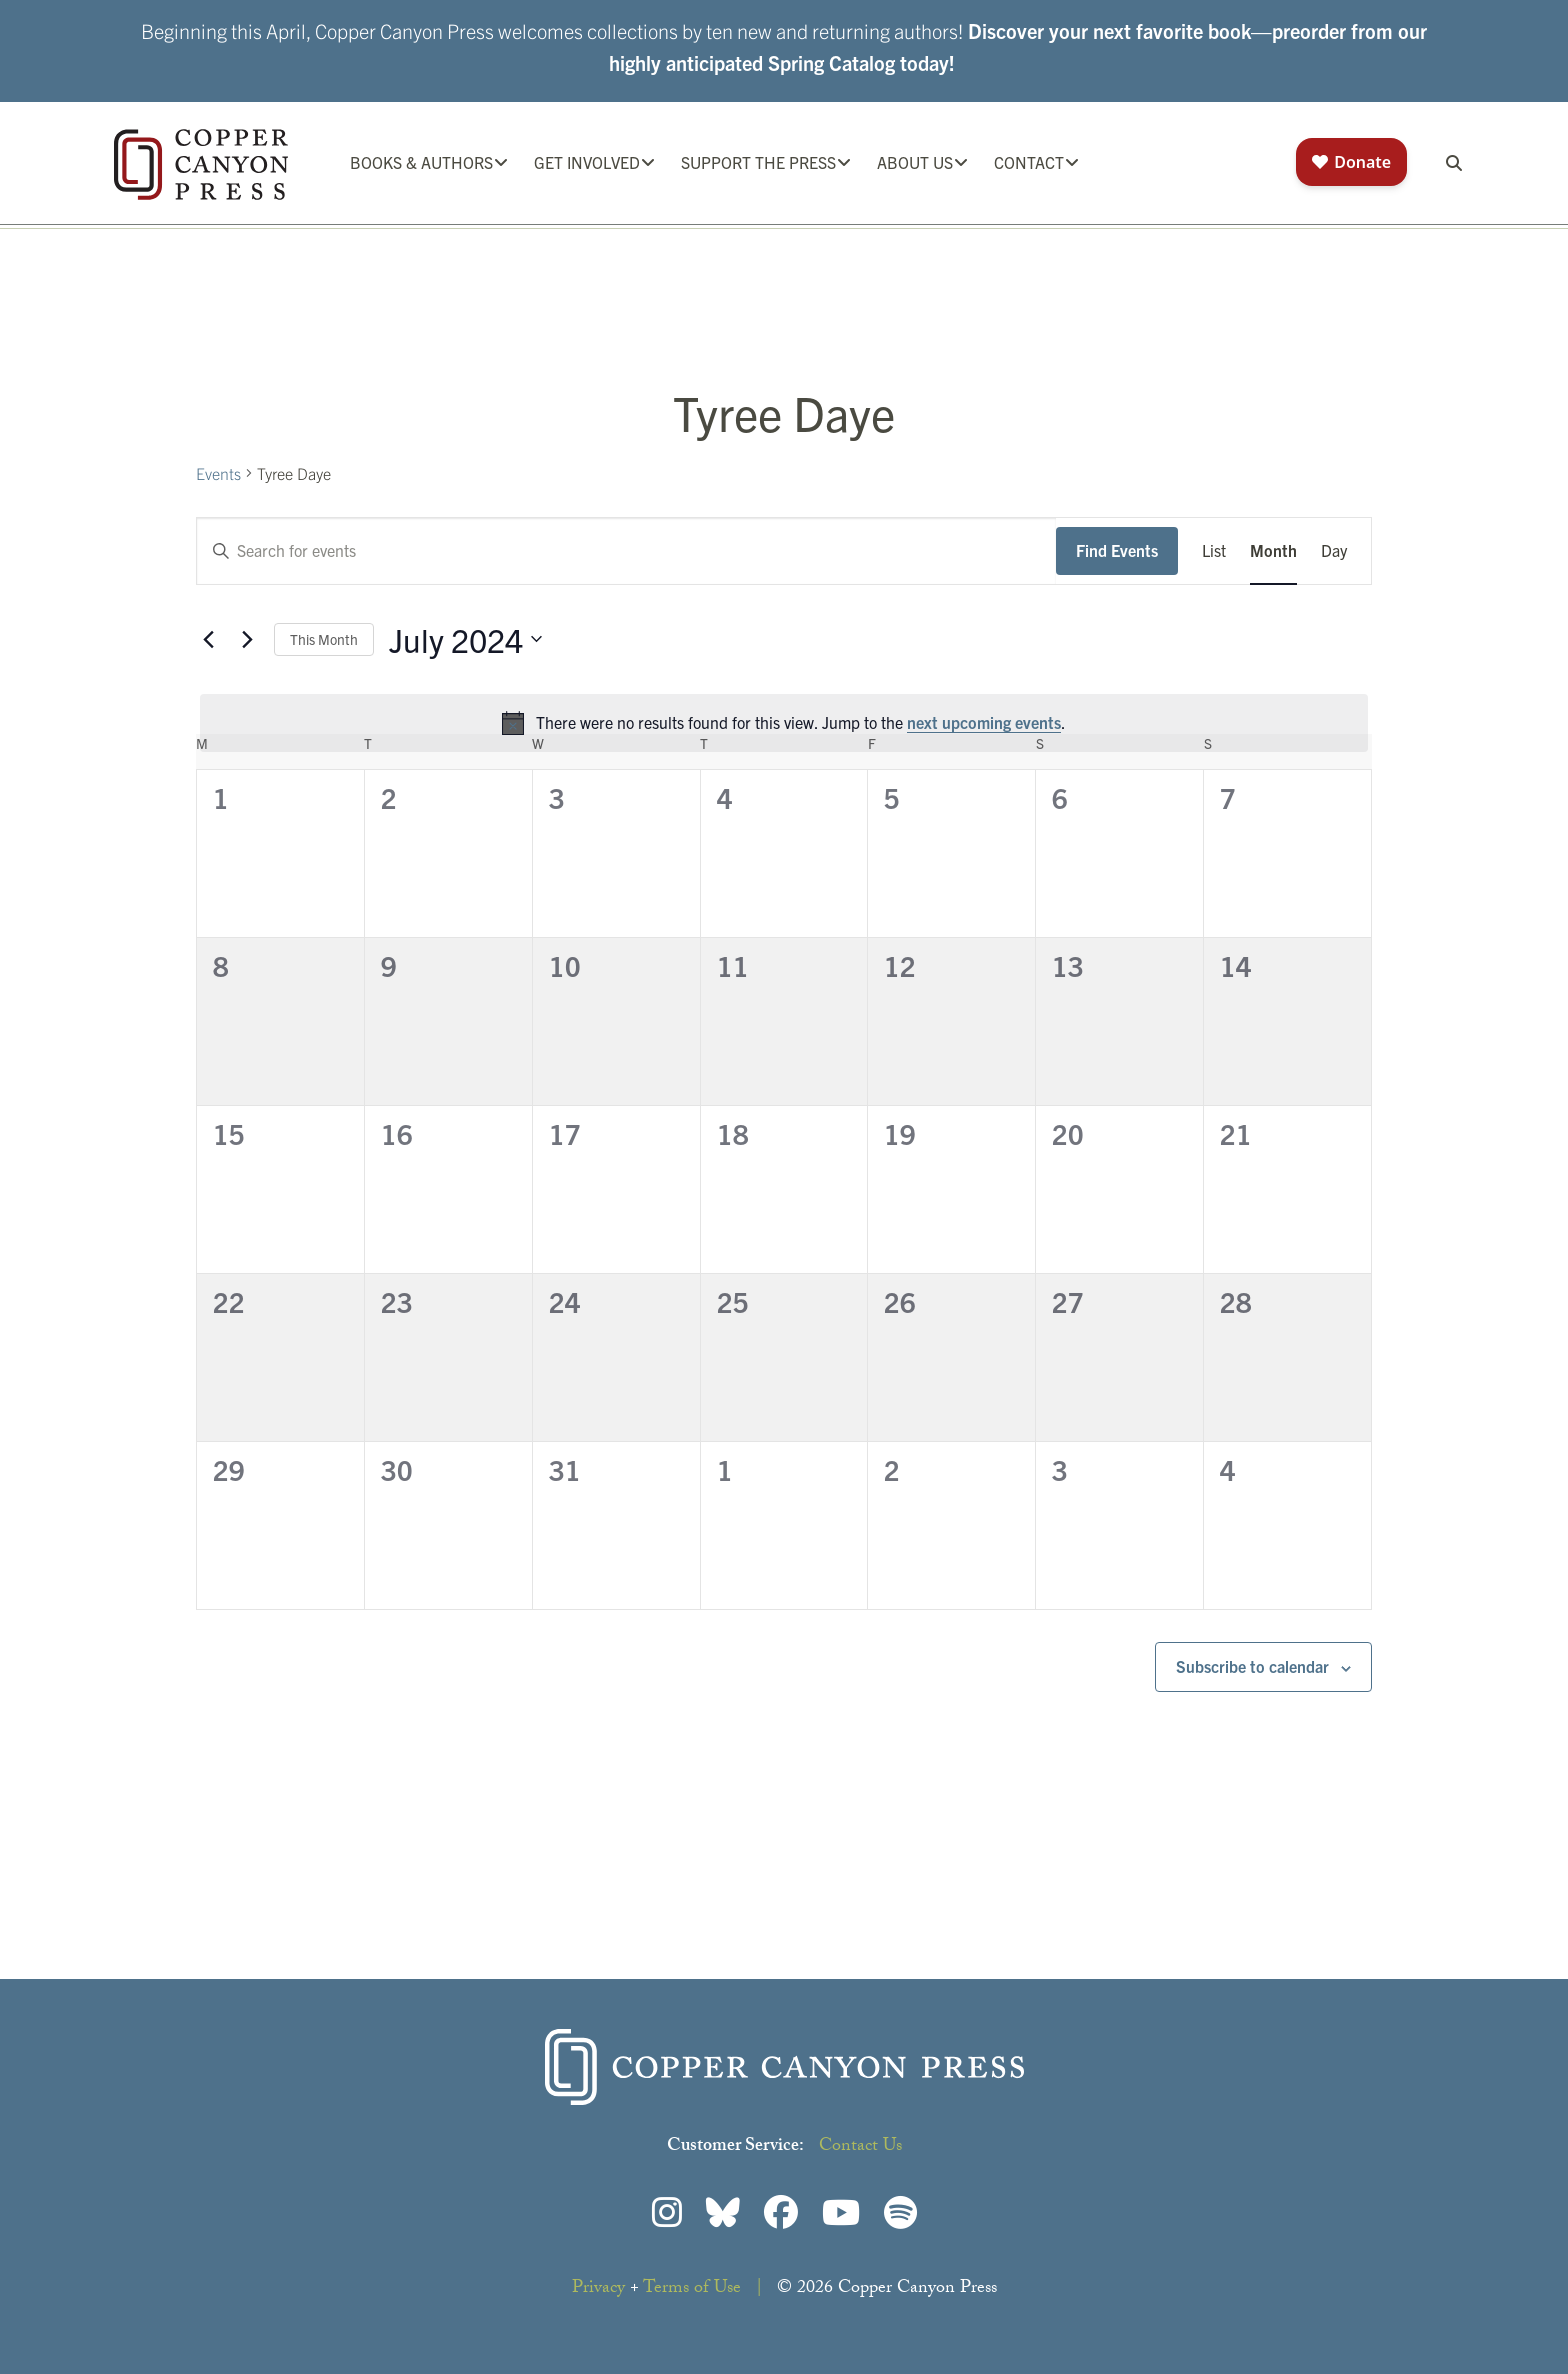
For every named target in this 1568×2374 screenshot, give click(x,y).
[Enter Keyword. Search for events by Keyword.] (626, 551)
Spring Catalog (831, 62)
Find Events (1117, 550)
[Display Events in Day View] (1334, 551)
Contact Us (860, 2147)
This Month (324, 639)
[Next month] (247, 639)
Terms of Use (692, 2289)
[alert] (784, 723)
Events (218, 473)
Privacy (598, 2289)
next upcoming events (984, 722)
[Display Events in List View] (1214, 551)
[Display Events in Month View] (1273, 551)
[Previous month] (208, 639)
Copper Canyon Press (201, 164)
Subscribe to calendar (1252, 1666)
